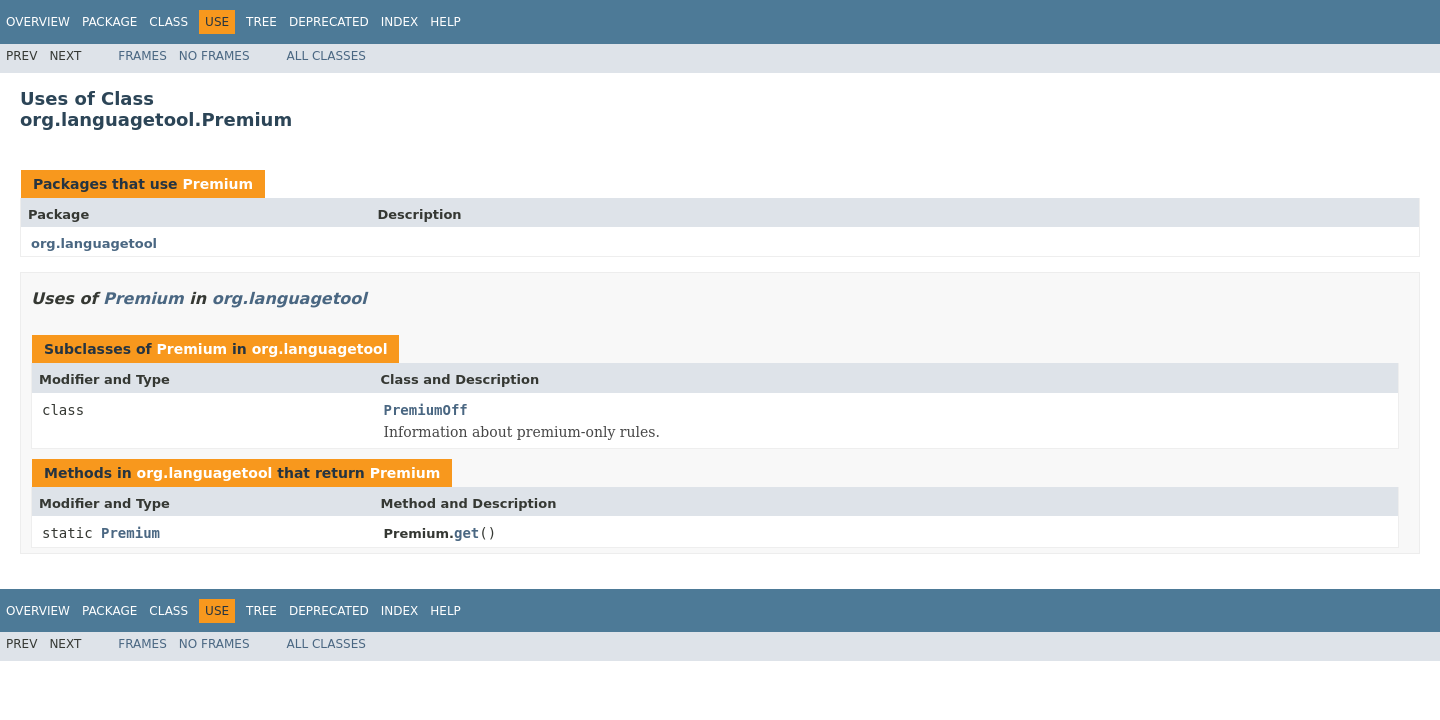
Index (400, 22)
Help (445, 22)
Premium (217, 184)
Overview (38, 22)
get (466, 533)
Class (168, 22)
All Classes (326, 56)
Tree (261, 22)
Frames (142, 56)
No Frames (214, 56)
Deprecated (329, 22)
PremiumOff (426, 410)
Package (109, 22)
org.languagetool (94, 243)
